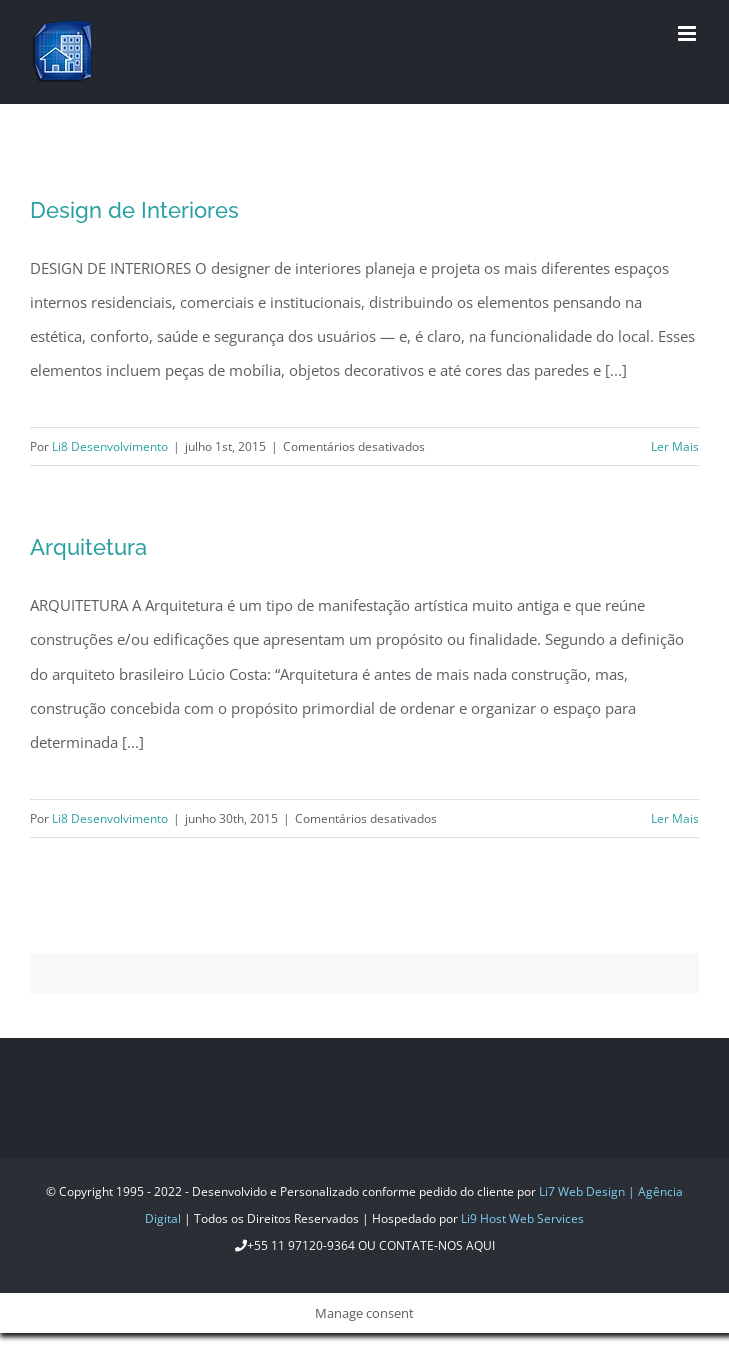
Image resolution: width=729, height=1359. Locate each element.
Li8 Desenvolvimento (110, 446)
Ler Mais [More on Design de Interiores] (675, 446)
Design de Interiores (134, 210)
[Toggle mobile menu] (688, 33)
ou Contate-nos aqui (425, 1245)
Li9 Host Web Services (522, 1218)
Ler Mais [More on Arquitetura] (675, 818)
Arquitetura (88, 547)
